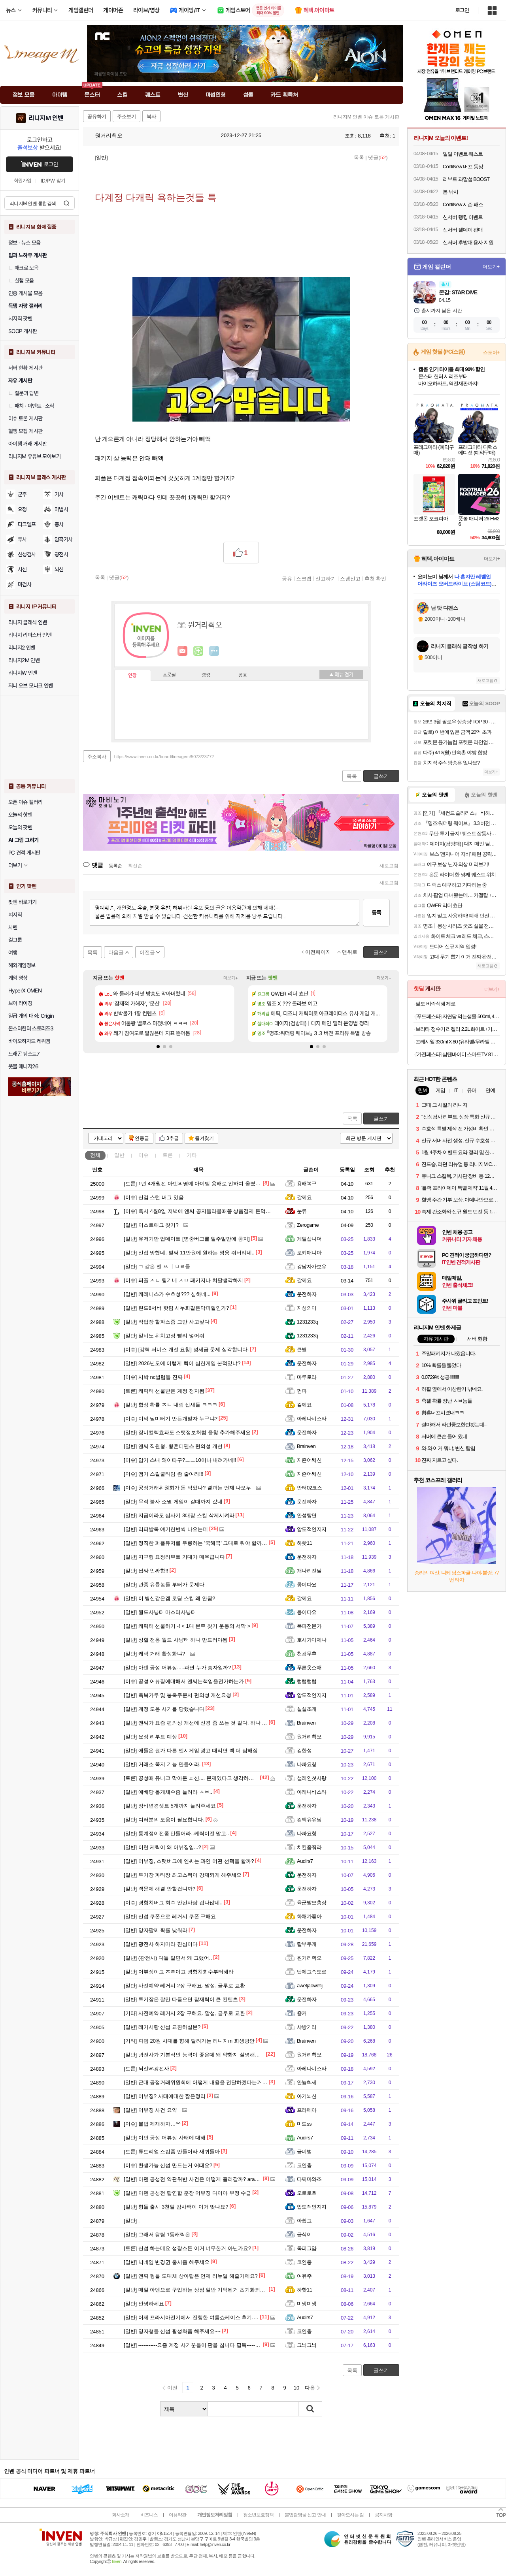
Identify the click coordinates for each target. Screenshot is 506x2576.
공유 (287, 578)
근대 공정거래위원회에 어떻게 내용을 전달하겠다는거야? (197, 2082)
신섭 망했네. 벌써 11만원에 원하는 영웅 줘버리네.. (189, 1253)
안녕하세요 (144, 2304)
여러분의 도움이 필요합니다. (164, 1820)
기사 (59, 494)
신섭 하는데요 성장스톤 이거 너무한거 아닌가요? (187, 2248)
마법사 (61, 509)
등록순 (115, 865)
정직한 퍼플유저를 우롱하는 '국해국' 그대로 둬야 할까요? (197, 1543)
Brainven (306, 1446)
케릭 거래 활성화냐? (154, 1654)
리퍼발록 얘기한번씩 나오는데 (166, 1529)
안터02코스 (309, 1488)
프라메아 (307, 2110)
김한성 (304, 1750)
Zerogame (308, 1225)
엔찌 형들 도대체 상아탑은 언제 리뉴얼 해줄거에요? (191, 2276)
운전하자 (307, 1294)
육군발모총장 (312, 1903)
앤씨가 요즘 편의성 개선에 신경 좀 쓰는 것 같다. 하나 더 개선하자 (206, 1723)
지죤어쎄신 (309, 1460)
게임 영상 (18, 978)
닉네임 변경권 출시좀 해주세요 (167, 2262)
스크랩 (304, 578)
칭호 (242, 675)
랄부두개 (307, 1944)
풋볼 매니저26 (23, 1066)
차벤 (12, 927)
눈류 (302, 1211)
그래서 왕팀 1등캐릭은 (157, 2234)
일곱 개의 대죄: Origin (31, 1016)
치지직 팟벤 (20, 318)
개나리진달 (309, 1571)
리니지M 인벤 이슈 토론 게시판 (366, 117)
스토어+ (491, 352)
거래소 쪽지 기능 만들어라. (162, 1764)
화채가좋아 (309, 1916)
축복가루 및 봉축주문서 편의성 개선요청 (177, 1695)
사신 (22, 569)
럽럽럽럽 (307, 1681)
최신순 (135, 865)
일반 (119, 1155)
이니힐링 (198, 651)
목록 (359, 157)
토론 (167, 1155)
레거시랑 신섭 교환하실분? (162, 2027)
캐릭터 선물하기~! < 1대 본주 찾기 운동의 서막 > (187, 1626)
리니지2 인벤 (21, 647)
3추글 (172, 1138)
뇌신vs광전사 (146, 2068)
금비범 (304, 2151)
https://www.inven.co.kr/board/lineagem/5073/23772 (164, 756)
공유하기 (96, 116)
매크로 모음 (23, 268)
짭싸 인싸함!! (146, 1571)
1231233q (307, 1322)
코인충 (304, 2165)
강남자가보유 (312, 1266)
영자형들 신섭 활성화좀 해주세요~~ (172, 2331)
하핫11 (304, 1543)
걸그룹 (15, 940)
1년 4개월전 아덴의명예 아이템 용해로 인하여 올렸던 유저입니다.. (207, 1183)
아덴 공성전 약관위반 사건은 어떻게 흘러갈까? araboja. (195, 2179)
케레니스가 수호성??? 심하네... (167, 1294)
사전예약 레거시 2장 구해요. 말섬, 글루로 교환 (184, 1985)
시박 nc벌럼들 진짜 (153, 1377)
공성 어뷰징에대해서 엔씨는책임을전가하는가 (184, 1681)
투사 (22, 539)
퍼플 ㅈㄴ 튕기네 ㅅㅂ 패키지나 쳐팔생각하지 (183, 1280)
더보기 (214, 651)
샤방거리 (307, 2027)
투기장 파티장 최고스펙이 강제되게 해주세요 (183, 1875)
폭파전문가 (309, 1626)
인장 (132, 675)
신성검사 (27, 554)
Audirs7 (305, 1861)
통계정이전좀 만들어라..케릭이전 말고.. (176, 1833)
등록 (376, 912)
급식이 (304, 2234)
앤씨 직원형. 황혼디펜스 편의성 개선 (173, 1446)
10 (296, 2388)
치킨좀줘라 (309, 1847)
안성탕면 (307, 1515)
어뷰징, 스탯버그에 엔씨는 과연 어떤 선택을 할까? (189, 1861)
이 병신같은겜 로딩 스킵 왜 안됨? (169, 1598)
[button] (158, 1046)
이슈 (143, 1155)
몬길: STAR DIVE (458, 292)
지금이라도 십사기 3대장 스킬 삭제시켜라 (179, 1515)
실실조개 (307, 1709)
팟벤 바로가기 (22, 902)
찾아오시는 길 (350, 2515)
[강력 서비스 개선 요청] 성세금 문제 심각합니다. (186, 1349)
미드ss (304, 2124)
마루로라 (307, 1377)
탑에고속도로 (312, 1972)
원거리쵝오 (105, 135)
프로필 (169, 675)
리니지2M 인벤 (24, 660)
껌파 (302, 1391)
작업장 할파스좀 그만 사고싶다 (167, 1322)
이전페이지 (318, 952)
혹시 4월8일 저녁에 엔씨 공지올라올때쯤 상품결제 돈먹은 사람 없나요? (213, 1211)
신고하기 (325, 578)
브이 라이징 (20, 1003)
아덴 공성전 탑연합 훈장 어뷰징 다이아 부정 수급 (187, 2193)
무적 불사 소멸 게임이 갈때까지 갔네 (173, 1502)
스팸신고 (350, 578)
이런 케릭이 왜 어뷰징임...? (162, 1847)
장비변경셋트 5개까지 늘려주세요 (170, 1806)
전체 (95, 1155)
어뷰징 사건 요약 (150, 2110)
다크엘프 (27, 524)
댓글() (377, 157)
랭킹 (206, 675)
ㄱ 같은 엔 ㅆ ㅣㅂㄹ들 (157, 1266)
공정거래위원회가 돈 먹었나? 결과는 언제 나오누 (187, 1488)
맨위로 (349, 952)
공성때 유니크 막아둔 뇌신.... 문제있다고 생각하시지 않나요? (201, 1778)
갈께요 (304, 1197)
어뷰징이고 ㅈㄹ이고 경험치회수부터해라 (179, 1972)
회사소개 (120, 2515)
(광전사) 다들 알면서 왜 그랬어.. (168, 1958)
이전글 (147, 952)
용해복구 (307, 1183)
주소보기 (126, 116)
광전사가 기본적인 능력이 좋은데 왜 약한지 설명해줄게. (195, 2055)
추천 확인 (375, 578)
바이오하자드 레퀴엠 (29, 1041)
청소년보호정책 (258, 2515)
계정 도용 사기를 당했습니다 (164, 1709)
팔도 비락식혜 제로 (435, 1004)
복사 (151, 116)
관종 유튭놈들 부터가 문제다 (164, 1584)
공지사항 (383, 2515)
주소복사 (96, 756)
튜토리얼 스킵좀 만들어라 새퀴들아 (172, 2151)
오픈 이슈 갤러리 (25, 802)
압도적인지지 (312, 1529)
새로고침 (389, 865)
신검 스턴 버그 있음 (154, 1197)
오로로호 (307, 2193)
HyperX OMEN (25, 990)
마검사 (24, 584)
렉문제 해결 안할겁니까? (159, 1889)
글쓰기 (381, 1119)
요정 (22, 509)
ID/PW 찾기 (53, 181)
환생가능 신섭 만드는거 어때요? (168, 2165)
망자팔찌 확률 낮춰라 (155, 1930)
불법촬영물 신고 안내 (305, 2515)
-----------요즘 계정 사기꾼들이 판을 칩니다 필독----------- (194, 2345)
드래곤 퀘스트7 (24, 1054)
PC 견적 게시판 (24, 852)
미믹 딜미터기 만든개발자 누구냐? (170, 1419)
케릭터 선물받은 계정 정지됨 (164, 1391)
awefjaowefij (310, 1985)
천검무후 (307, 1654)
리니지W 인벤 (22, 673)
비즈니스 (149, 2515)
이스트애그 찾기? (151, 1225)
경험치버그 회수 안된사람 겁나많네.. (173, 1903)
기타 (192, 1155)
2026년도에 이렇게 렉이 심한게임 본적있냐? (182, 1363)
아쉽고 (304, 2221)
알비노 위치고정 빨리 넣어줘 (164, 1336)
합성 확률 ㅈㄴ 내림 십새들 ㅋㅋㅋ (170, 1405)
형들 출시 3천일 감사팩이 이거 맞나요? (176, 2207)
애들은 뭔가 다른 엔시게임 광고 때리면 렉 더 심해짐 (191, 1750)
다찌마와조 (309, 2179)
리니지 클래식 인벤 (27, 622)
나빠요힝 (307, 1764)
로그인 (462, 10)
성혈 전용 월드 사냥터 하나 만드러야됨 (176, 1640)
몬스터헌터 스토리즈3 (30, 1028)
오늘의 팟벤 (20, 827)
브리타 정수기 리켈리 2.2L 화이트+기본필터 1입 (457, 1029)
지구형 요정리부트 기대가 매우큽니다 (174, 1557)
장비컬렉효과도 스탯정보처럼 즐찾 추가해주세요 (187, 1432)
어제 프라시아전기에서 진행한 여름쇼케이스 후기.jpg (192, 2317)
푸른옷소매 (309, 1667)
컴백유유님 (309, 1820)
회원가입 (22, 181)
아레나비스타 (312, 1419)
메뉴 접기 (341, 674)
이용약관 (177, 2515)
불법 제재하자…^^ (152, 2124)
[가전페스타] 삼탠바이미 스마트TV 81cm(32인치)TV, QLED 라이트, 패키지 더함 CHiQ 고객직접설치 (457, 1054)
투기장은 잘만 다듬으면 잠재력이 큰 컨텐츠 (181, 1999)
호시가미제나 (312, 1640)
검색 (66, 203)
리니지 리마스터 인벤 (29, 635)
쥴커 (302, 2013)
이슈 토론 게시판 (25, 418)
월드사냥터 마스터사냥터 (160, 1612)
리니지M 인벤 (46, 118)
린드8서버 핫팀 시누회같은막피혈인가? (176, 1308)
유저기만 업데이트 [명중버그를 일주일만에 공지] (187, 1239)
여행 (12, 952)
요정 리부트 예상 (150, 1737)
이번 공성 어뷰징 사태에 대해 (165, 2138)
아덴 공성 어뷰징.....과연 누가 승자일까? (177, 1667)
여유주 (304, 2276)
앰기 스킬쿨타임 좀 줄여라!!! (164, 1474)
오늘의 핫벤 (20, 815)
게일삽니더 (309, 1239)
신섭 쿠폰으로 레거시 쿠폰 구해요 (170, 1916)
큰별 (302, 1349)
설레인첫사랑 (312, 1778)
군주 (22, 494)
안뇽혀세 (307, 2082)
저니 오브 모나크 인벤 (30, 685)
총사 (59, 524)
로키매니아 (309, 1253)
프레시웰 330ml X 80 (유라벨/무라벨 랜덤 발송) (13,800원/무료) (457, 1042)
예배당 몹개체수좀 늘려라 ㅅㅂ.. (168, 1792)
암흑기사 (64, 539)
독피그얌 (307, 2248)
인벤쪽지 (183, 651)
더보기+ (230, 978)
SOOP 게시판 (22, 331)
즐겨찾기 (204, 1138)
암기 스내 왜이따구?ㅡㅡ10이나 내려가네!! (180, 1460)
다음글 (116, 952)
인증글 (142, 1138)
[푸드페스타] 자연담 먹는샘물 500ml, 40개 (457, 1016)
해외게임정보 (21, 965)
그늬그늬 (307, 2345)
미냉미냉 (307, 2304)
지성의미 (307, 1308)
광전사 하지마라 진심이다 (161, 1944)
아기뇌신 (307, 2096)
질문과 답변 (23, 393)
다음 (310, 2388)
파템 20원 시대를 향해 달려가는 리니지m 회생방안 (189, 2041)
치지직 (15, 914)
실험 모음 (21, 280)
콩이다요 (307, 1584)
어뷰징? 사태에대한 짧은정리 (165, 2096)
